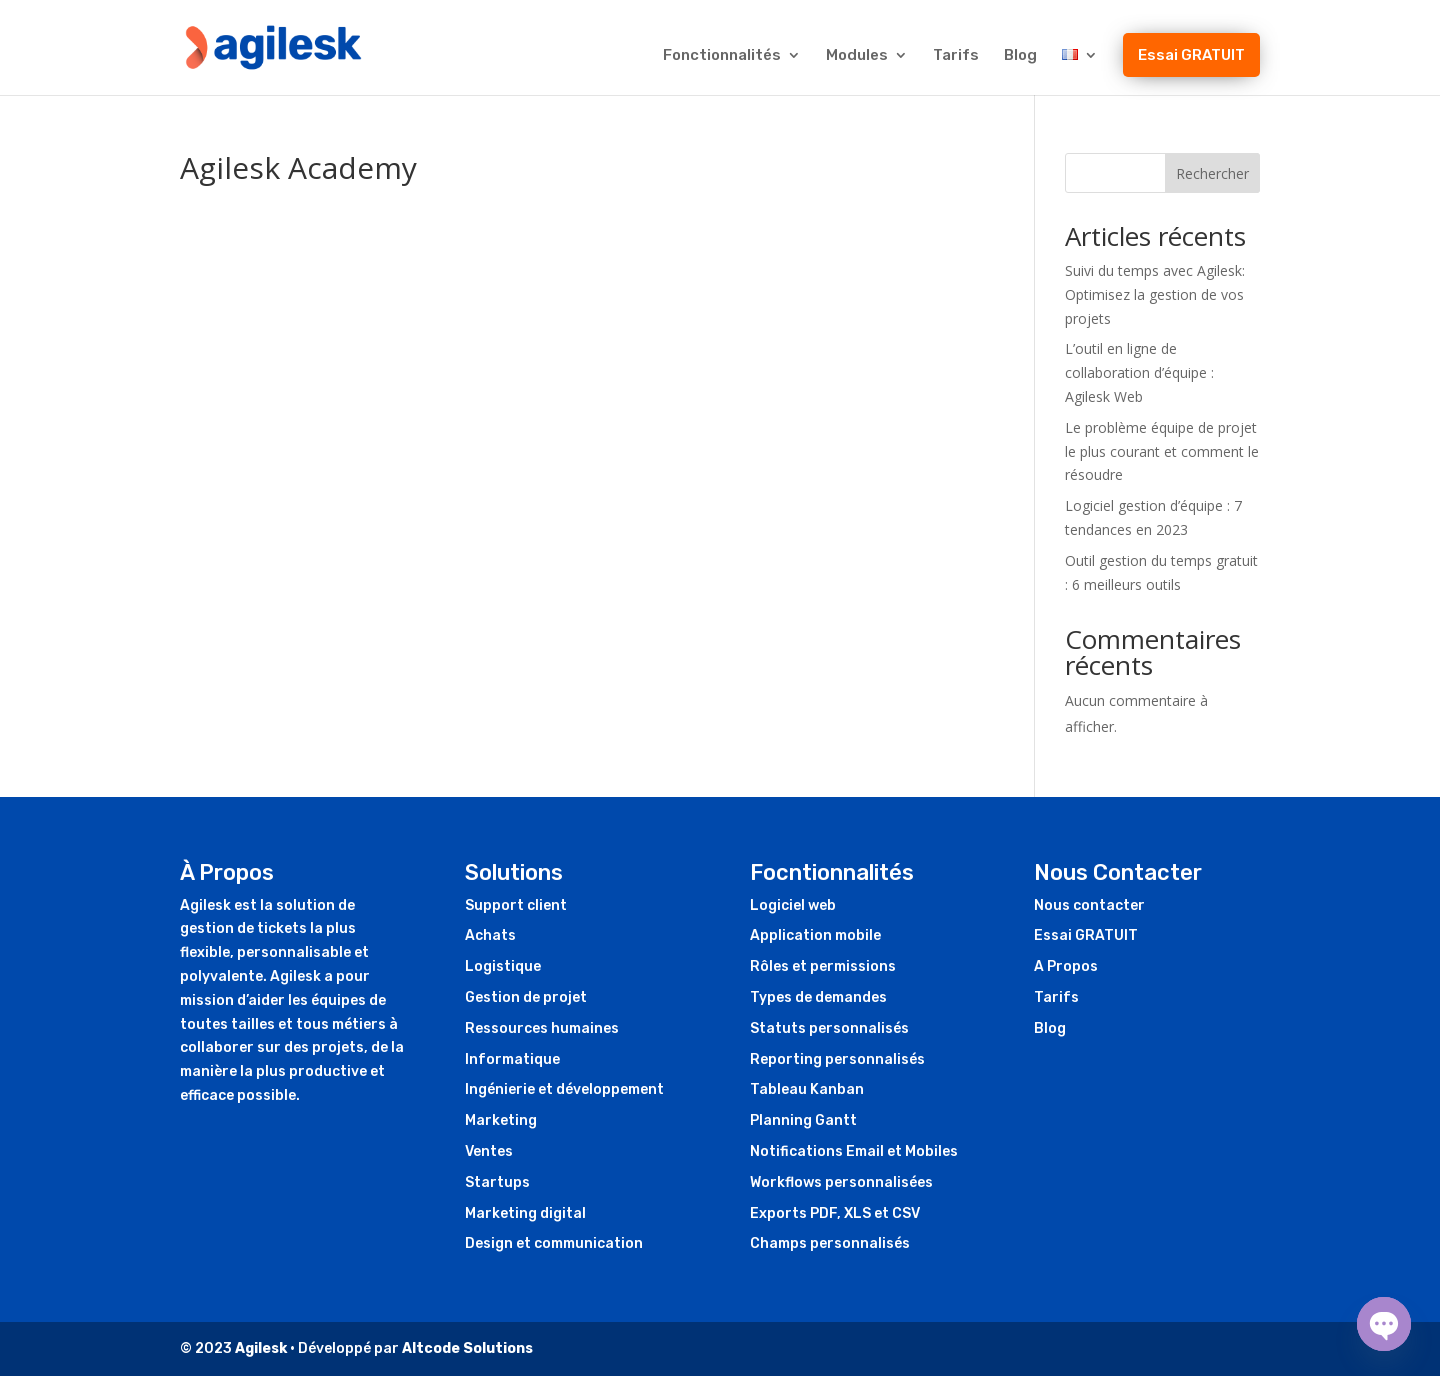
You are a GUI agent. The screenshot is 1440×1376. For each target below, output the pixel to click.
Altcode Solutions (467, 1348)
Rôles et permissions (823, 966)
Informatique (512, 1059)
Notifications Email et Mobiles (854, 1151)
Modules (857, 56)
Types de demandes (818, 997)
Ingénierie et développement (564, 1089)
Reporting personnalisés (837, 1059)
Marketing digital (525, 1213)
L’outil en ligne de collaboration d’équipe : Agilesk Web (1139, 372)
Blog (1020, 56)
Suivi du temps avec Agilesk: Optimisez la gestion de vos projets (1155, 294)
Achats (490, 935)
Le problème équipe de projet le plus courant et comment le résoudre (1162, 451)
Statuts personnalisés (829, 1028)
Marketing (501, 1120)
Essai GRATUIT (1191, 55)
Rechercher (1212, 173)
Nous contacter (1089, 905)
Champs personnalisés (830, 1243)
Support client (516, 905)
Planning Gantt (803, 1120)
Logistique (503, 966)
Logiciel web (793, 905)
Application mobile (815, 935)
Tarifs (956, 56)
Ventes (489, 1151)
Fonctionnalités (722, 56)
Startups (497, 1182)
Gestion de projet (526, 997)
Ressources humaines (542, 1028)
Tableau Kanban (807, 1089)
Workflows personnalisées (841, 1182)
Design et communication (554, 1243)
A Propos (1066, 966)
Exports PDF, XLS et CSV (835, 1213)
